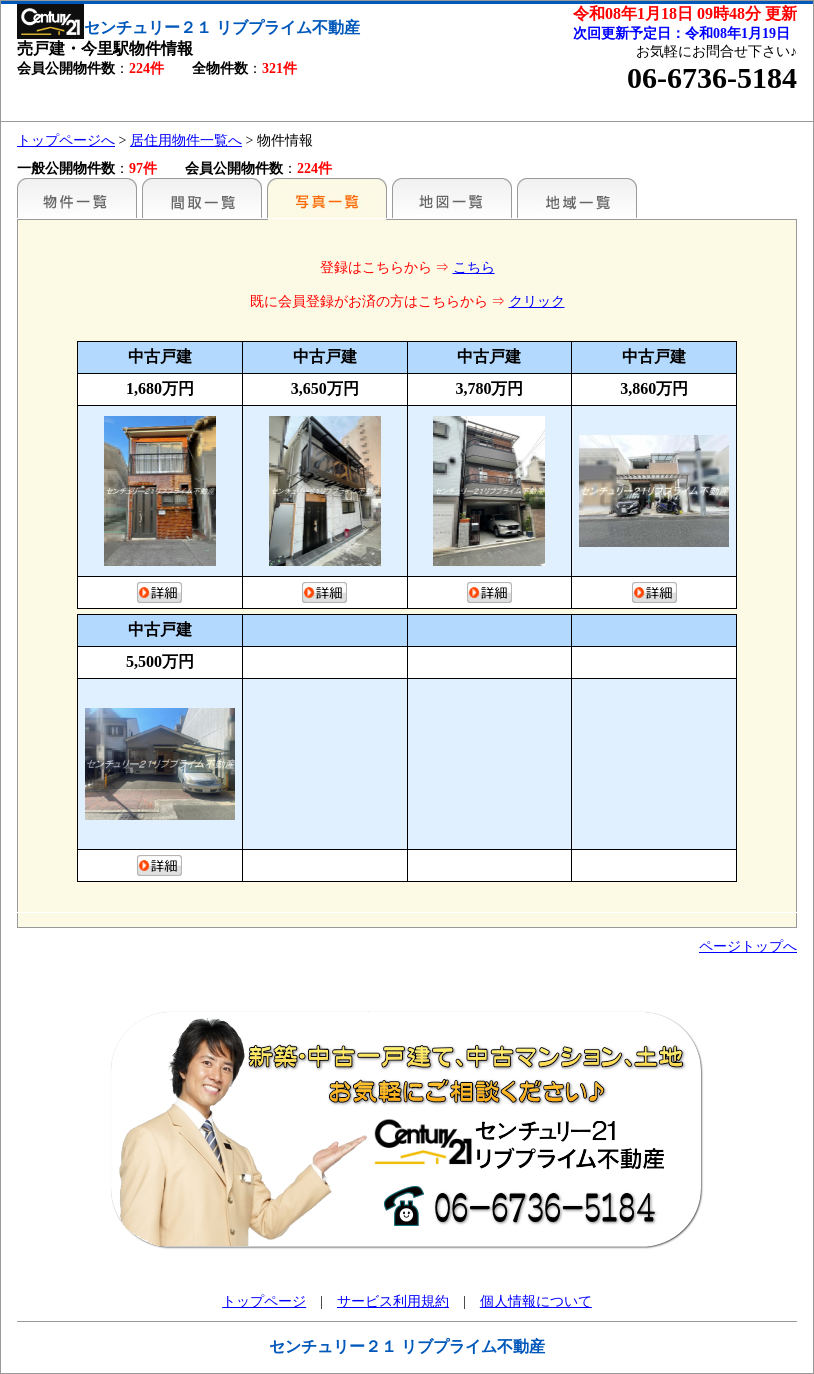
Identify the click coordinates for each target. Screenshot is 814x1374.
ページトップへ (748, 946)
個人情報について (536, 1301)
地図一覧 (452, 198)
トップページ (264, 1301)
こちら (474, 267)
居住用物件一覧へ (186, 140)
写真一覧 (327, 198)
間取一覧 (202, 198)
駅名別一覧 (77, 198)
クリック (537, 301)
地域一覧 (577, 198)
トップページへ (66, 140)
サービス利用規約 (393, 1301)
